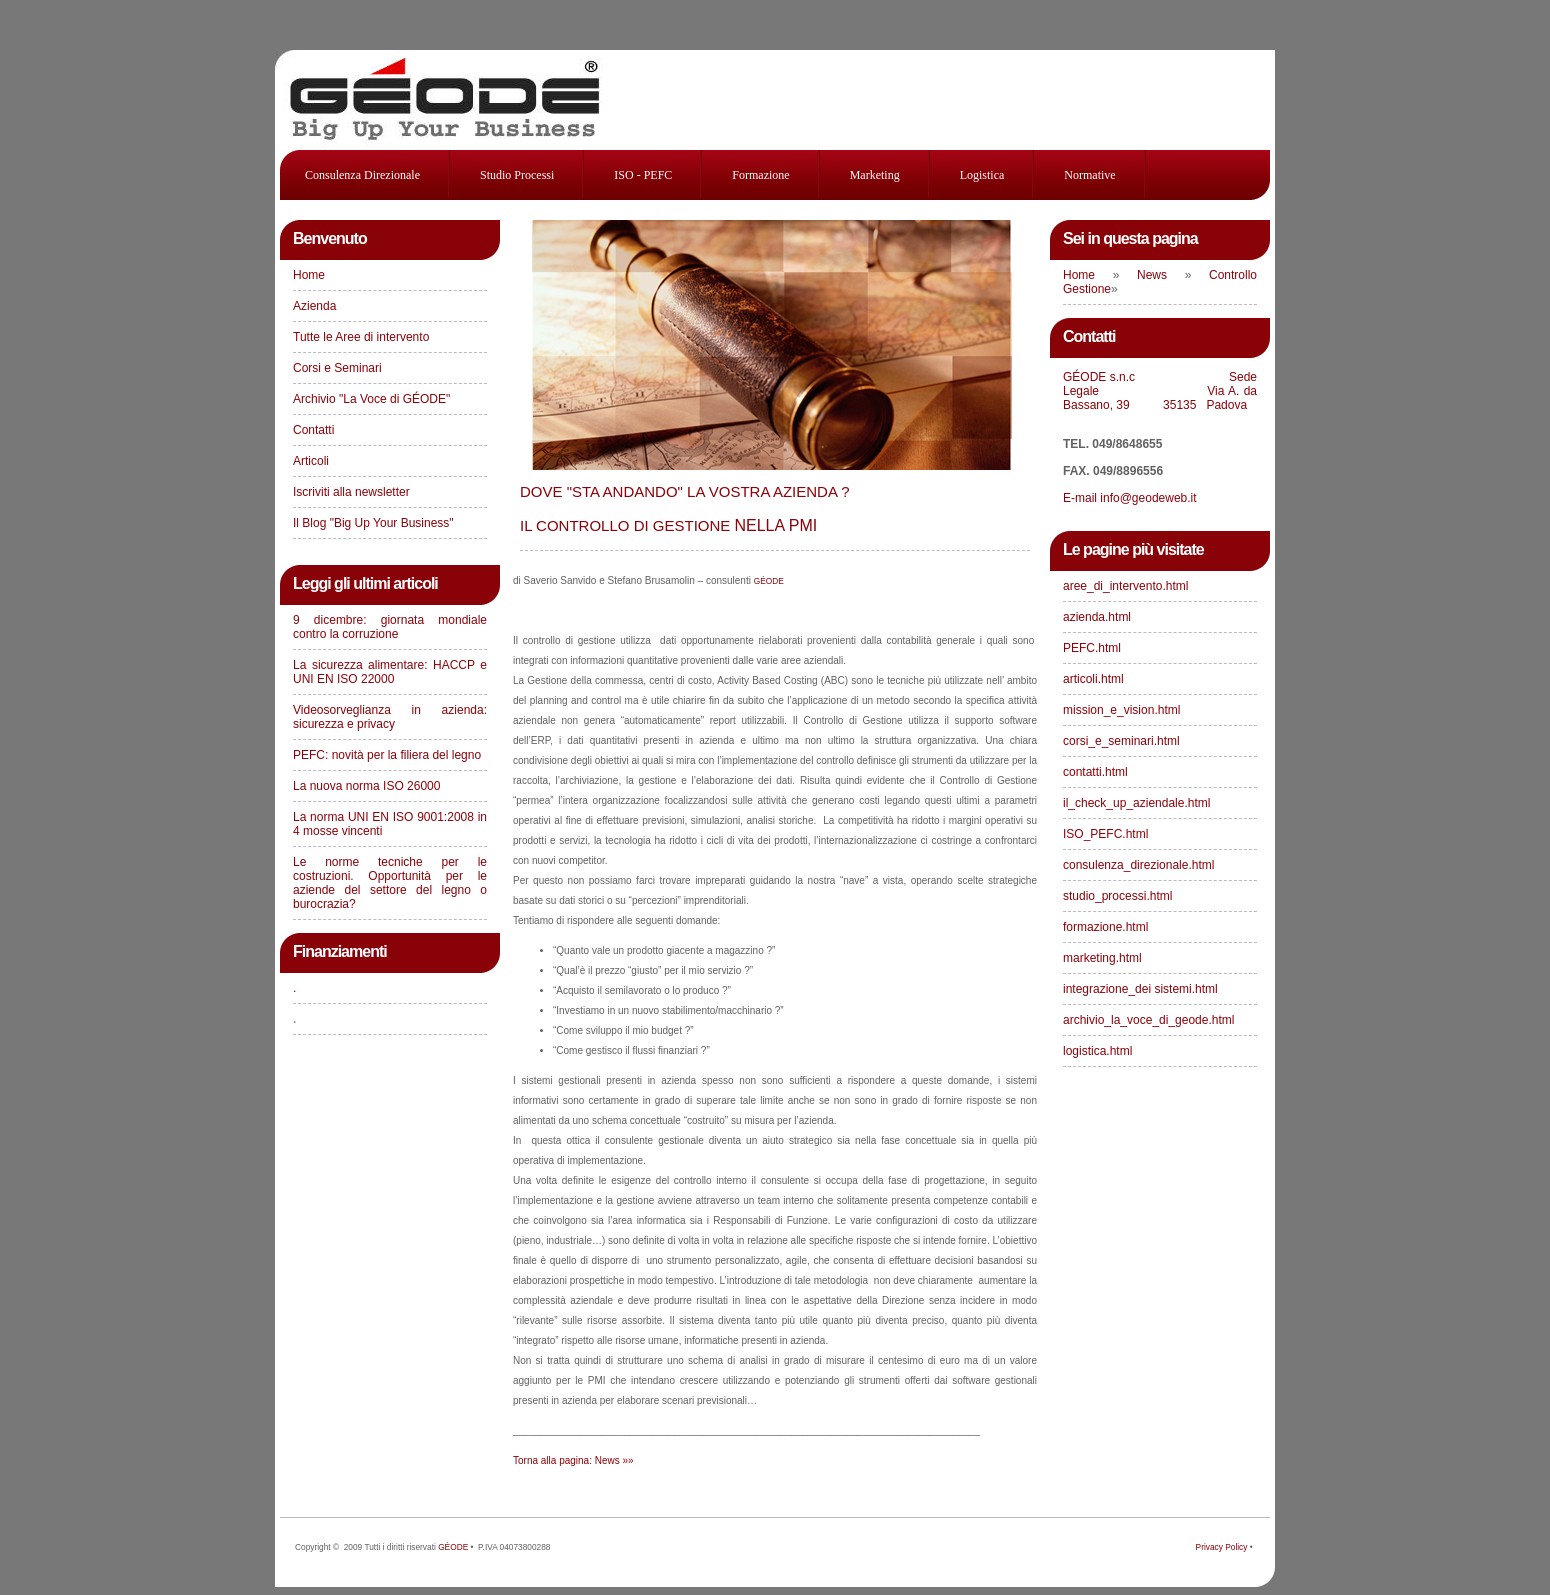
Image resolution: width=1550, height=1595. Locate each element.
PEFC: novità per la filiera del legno (387, 755)
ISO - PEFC (643, 175)
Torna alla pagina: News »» (573, 1460)
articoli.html (1093, 679)
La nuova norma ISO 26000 (366, 786)
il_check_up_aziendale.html (1136, 803)
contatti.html (1095, 772)
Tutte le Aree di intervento (361, 337)
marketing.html (1102, 958)
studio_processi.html (1117, 896)
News (1161, 275)
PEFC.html (1092, 648)
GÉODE (453, 1547)
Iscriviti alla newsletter (351, 492)
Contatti (313, 430)
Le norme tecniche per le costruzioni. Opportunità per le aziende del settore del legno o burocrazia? (390, 883)
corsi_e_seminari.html (1121, 741)
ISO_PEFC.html (1105, 834)
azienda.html (1097, 617)
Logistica (982, 175)
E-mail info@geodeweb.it (1131, 498)
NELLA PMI (668, 525)
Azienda (314, 306)
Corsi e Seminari (337, 368)
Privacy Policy (1222, 1547)
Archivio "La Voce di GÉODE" (371, 399)
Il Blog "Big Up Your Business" (373, 523)
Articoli (311, 461)
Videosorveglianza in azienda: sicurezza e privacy (390, 717)
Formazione (760, 175)
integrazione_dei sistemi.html (1140, 989)
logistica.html (1097, 1051)
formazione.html (1105, 927)
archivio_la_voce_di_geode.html (1148, 1020)
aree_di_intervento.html (1125, 586)
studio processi (517, 175)
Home (309, 275)
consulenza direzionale (362, 175)
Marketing (875, 175)
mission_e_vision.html (1121, 710)
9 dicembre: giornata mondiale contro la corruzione (390, 627)
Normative (1089, 175)
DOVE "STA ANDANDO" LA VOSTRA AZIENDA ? (685, 491)
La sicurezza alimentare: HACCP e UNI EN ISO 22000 (390, 672)
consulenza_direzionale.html (1138, 865)
